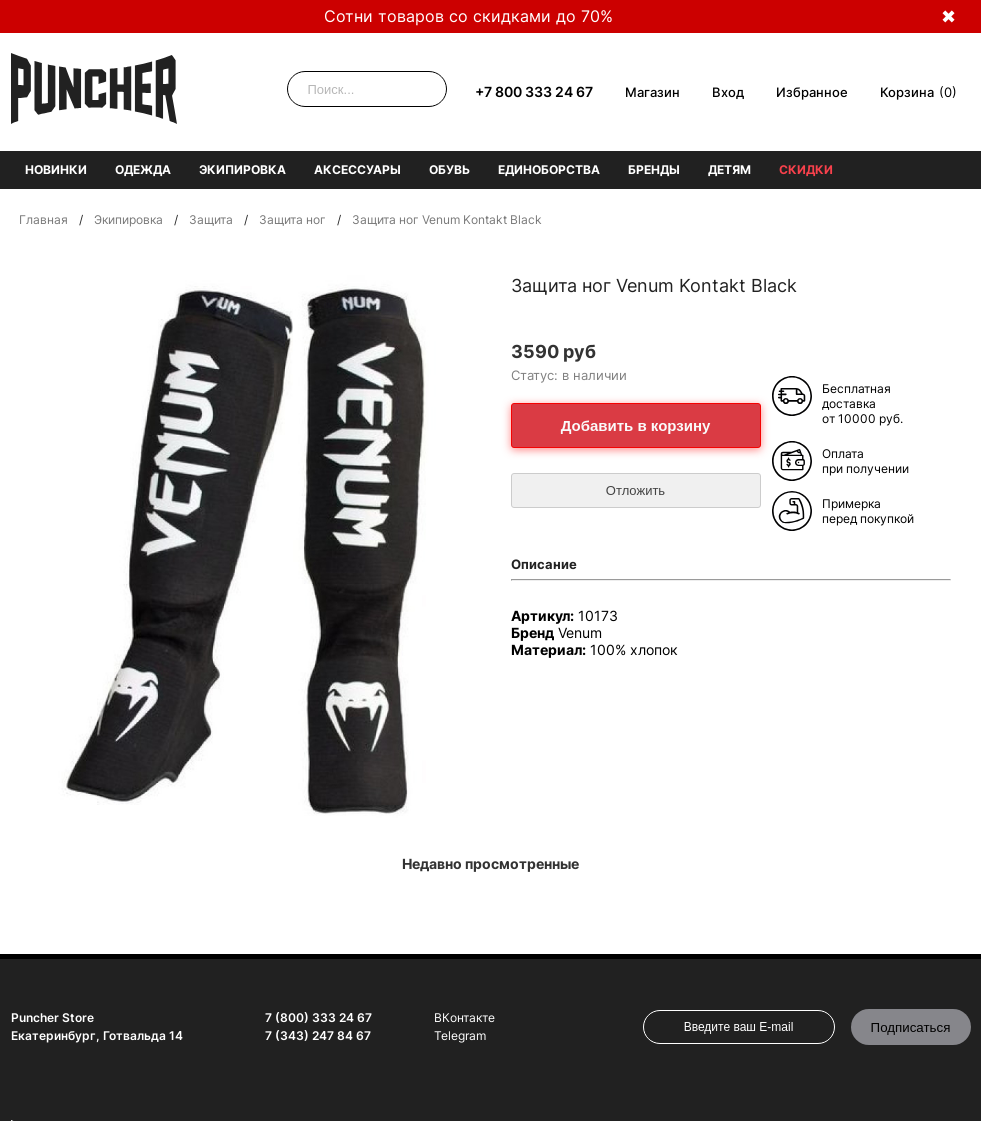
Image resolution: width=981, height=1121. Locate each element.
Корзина (907, 92)
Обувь (449, 169)
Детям (729, 169)
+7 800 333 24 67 (534, 91)
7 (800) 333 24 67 (318, 1017)
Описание (544, 564)
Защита (211, 219)
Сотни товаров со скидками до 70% (468, 16)
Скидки (806, 169)
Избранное (812, 92)
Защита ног (292, 219)
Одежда (143, 169)
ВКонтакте (464, 1017)
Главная (43, 219)
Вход (728, 92)
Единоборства (549, 169)
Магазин (652, 92)
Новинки (56, 169)
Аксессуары (357, 169)
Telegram (460, 1035)
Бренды (654, 169)
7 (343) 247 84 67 (318, 1035)
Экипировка (242, 169)
